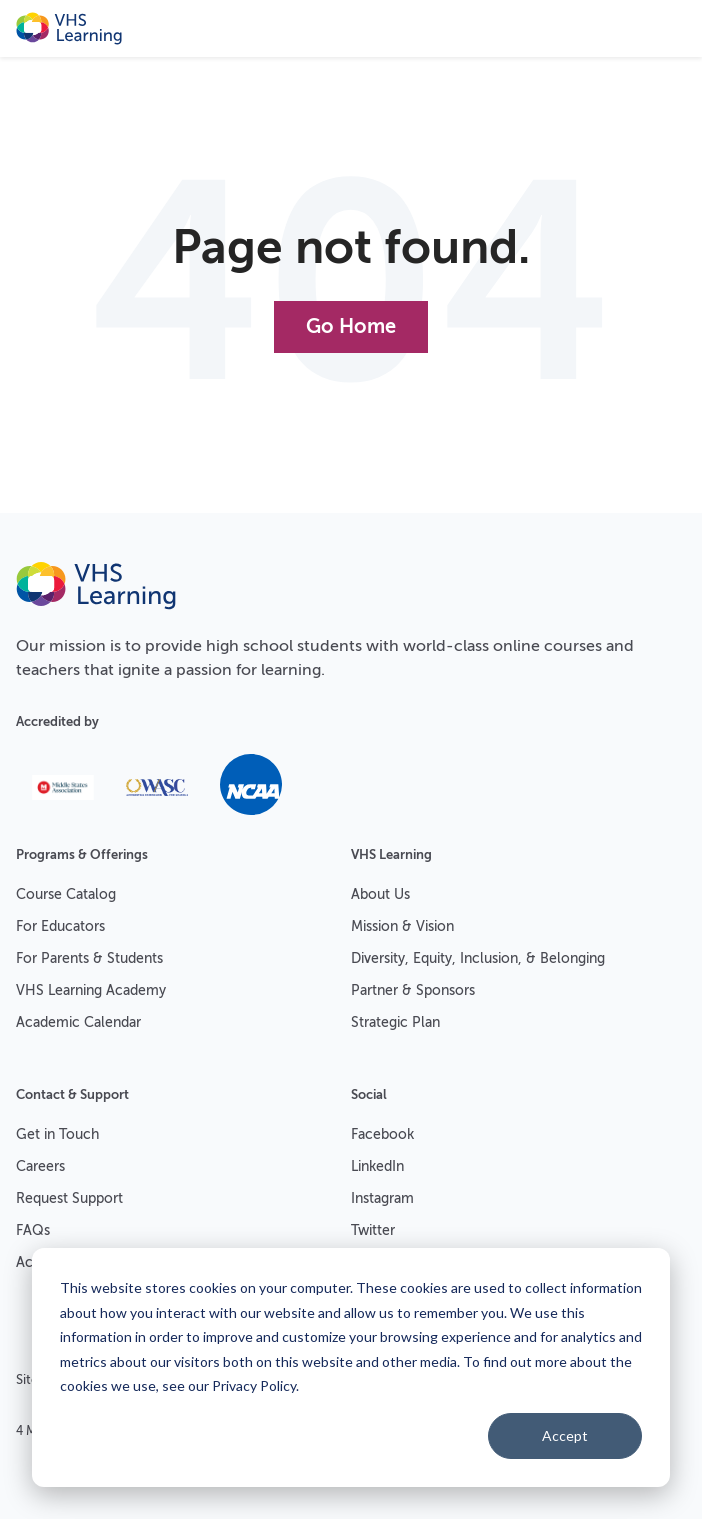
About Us (380, 894)
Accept (565, 1435)
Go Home (351, 326)
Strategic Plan (395, 1022)
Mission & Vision (402, 926)
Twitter (373, 1230)
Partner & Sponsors (413, 990)
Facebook (382, 1134)
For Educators (60, 926)
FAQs (33, 1230)
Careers (40, 1166)
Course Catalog (66, 894)
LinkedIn (377, 1166)
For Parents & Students (89, 958)
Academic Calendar (78, 1022)
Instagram (382, 1198)
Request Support (69, 1198)
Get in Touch (57, 1134)
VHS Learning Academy (91, 990)
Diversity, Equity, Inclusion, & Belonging (478, 958)
